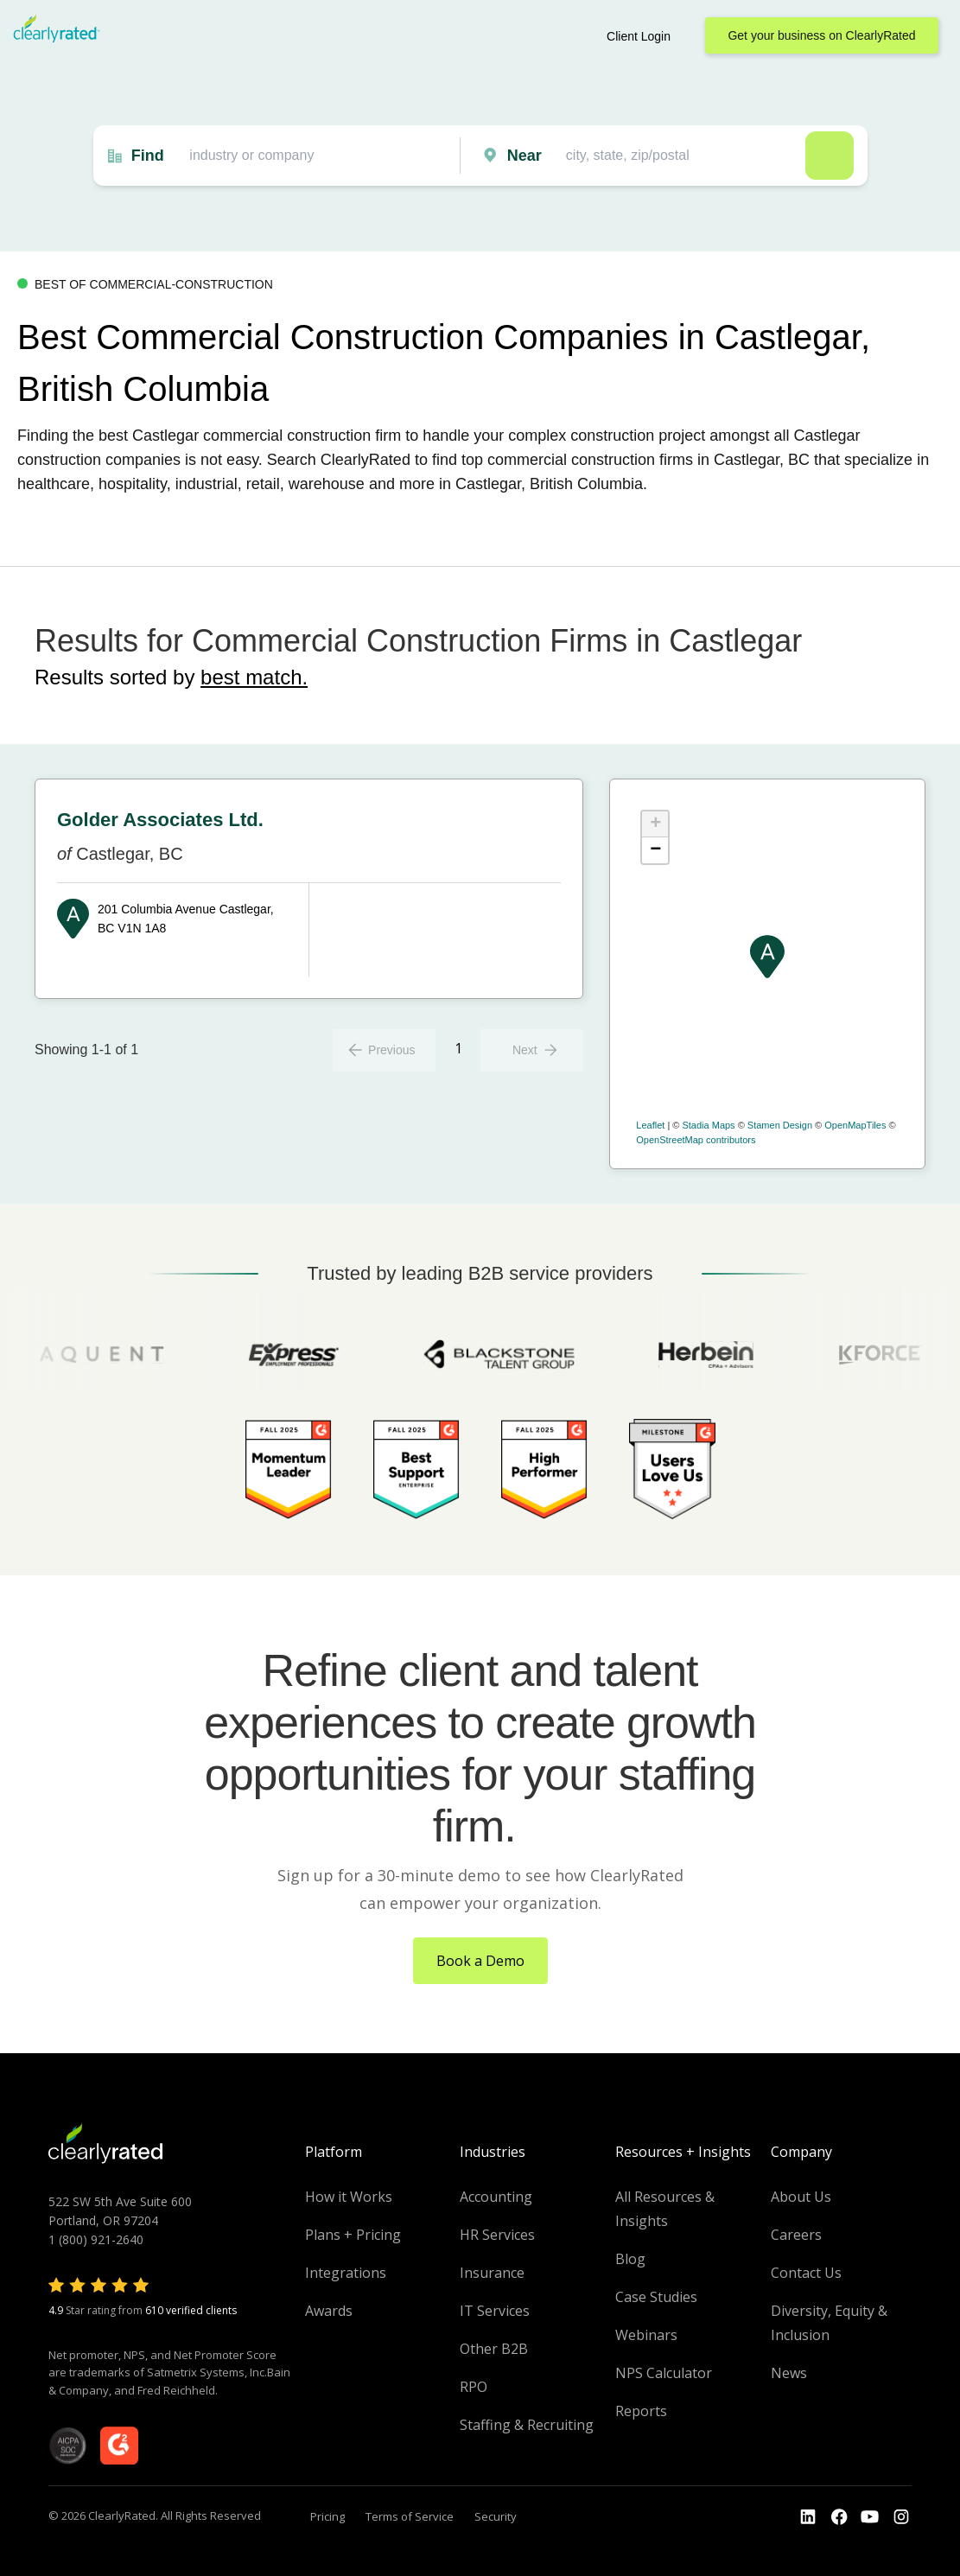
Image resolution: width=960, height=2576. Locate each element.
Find (147, 155)
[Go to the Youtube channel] (870, 2517)
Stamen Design (779, 1125)
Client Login (639, 36)
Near (524, 155)
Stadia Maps (708, 1125)
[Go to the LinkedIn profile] (808, 2517)
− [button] (655, 850)
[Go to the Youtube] (839, 2517)
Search (829, 155)
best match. (254, 677)
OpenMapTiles (855, 1125)
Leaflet (650, 1125)
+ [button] (655, 824)
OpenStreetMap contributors (695, 1140)
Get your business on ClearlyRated (821, 35)
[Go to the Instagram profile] (901, 2517)
